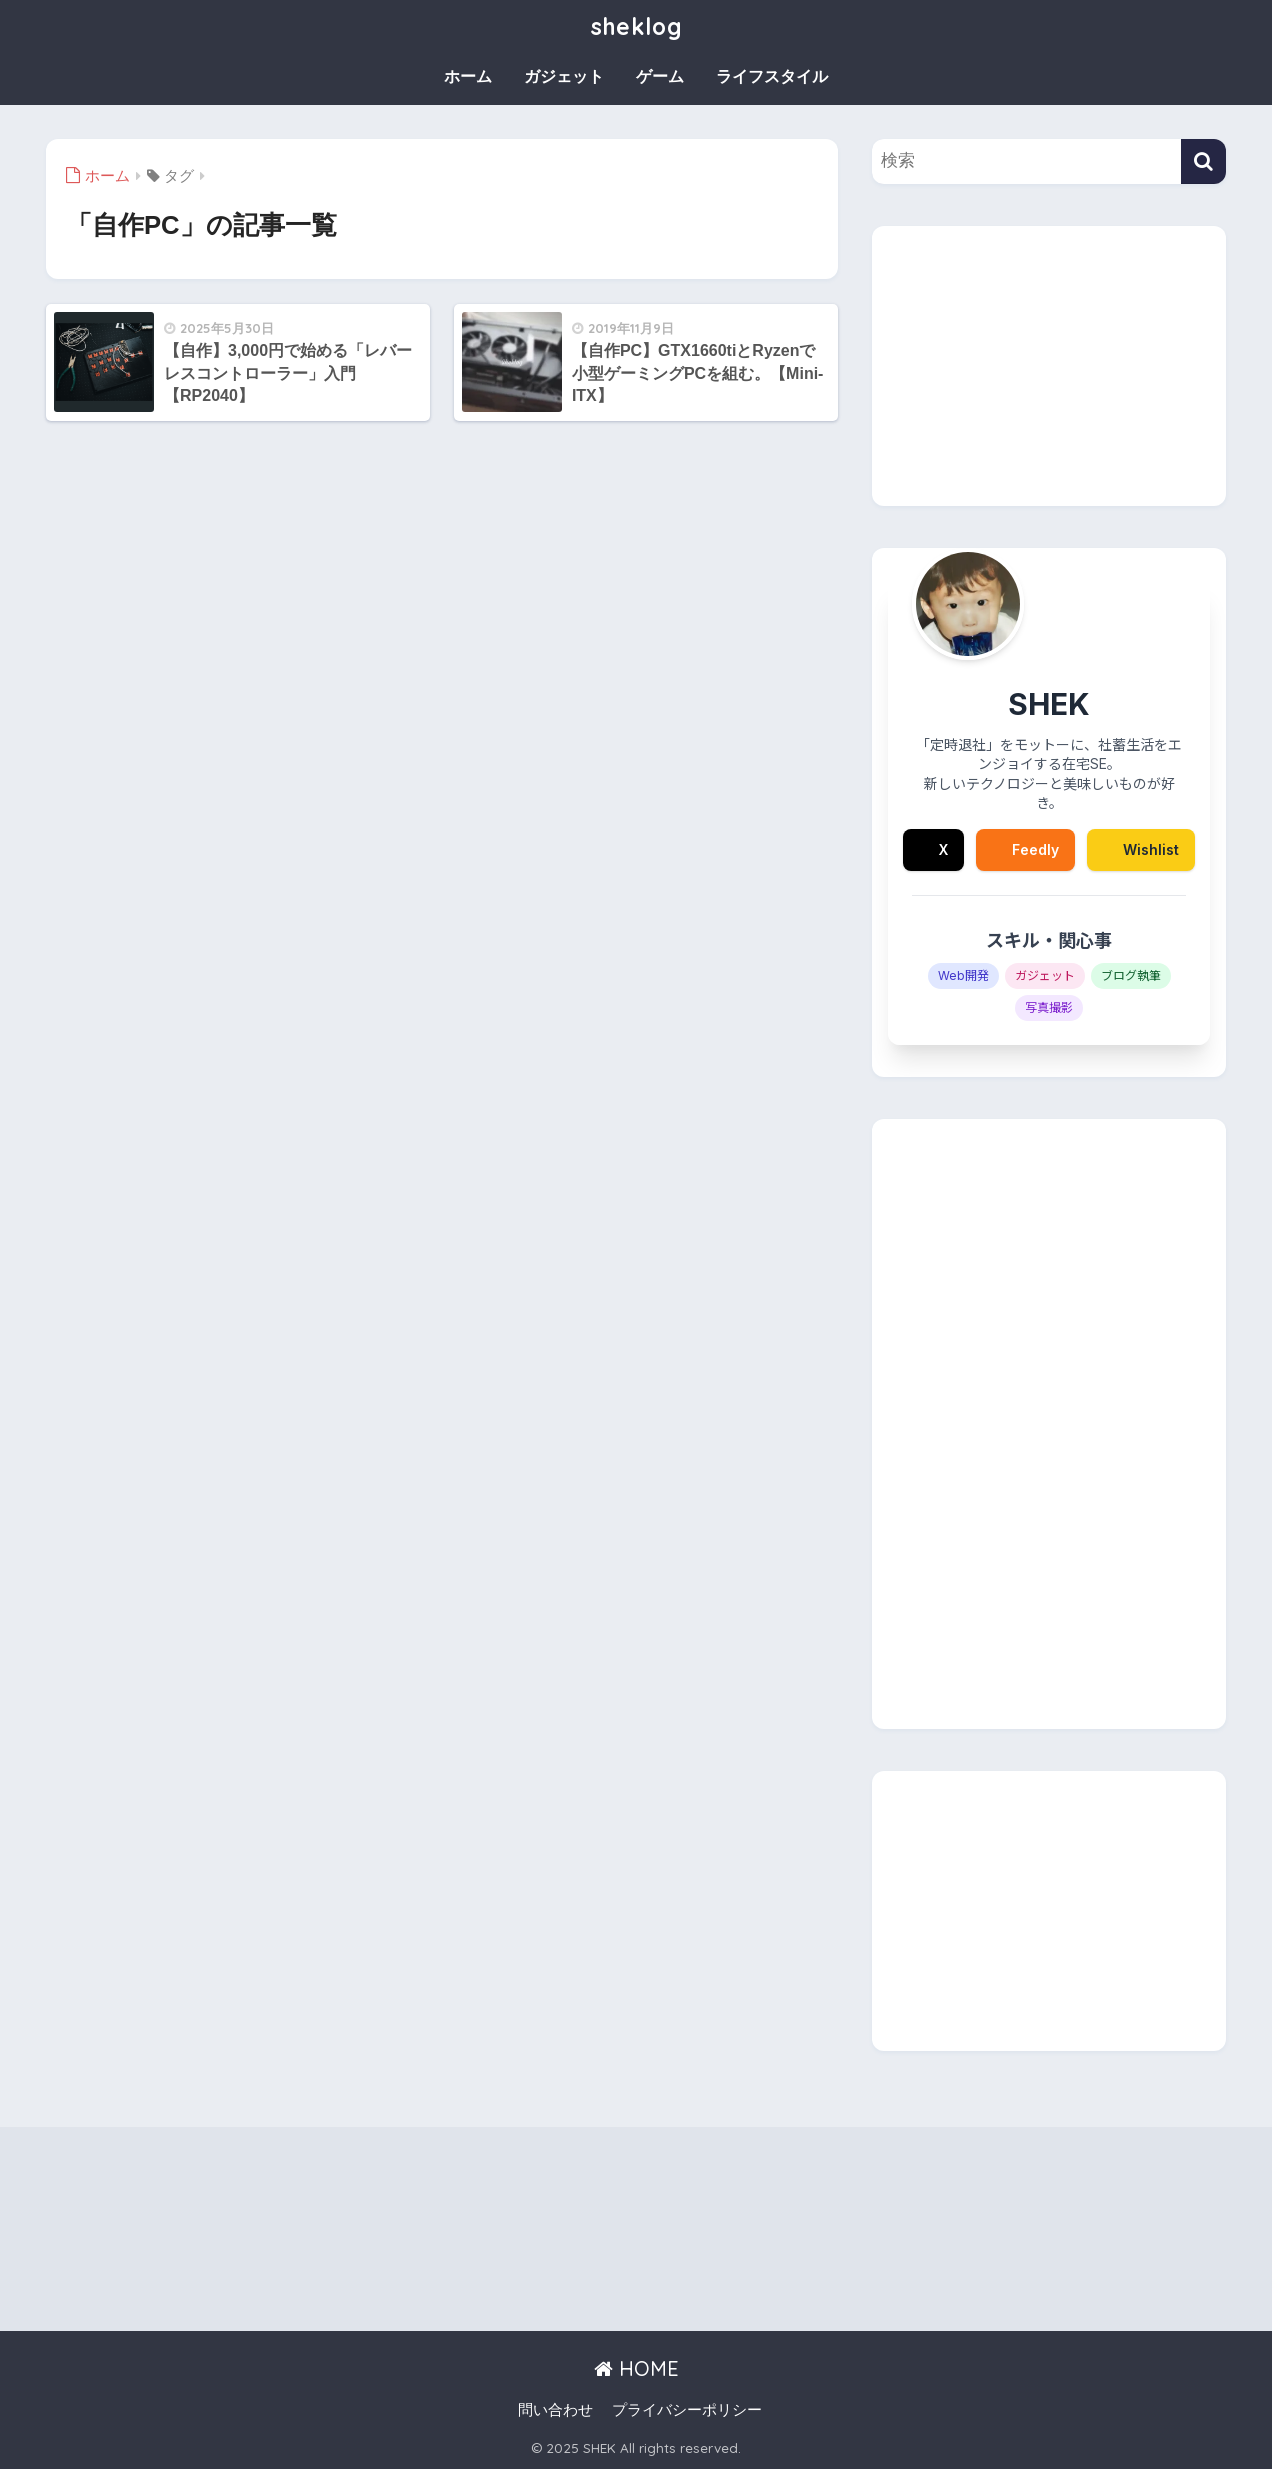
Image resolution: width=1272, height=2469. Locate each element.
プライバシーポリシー (687, 2410)
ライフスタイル (772, 76)
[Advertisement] (1049, 366)
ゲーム (660, 76)
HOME (636, 2368)
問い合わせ (555, 2410)
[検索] (1203, 161)
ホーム (468, 76)
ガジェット (564, 76)
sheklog (636, 26)
